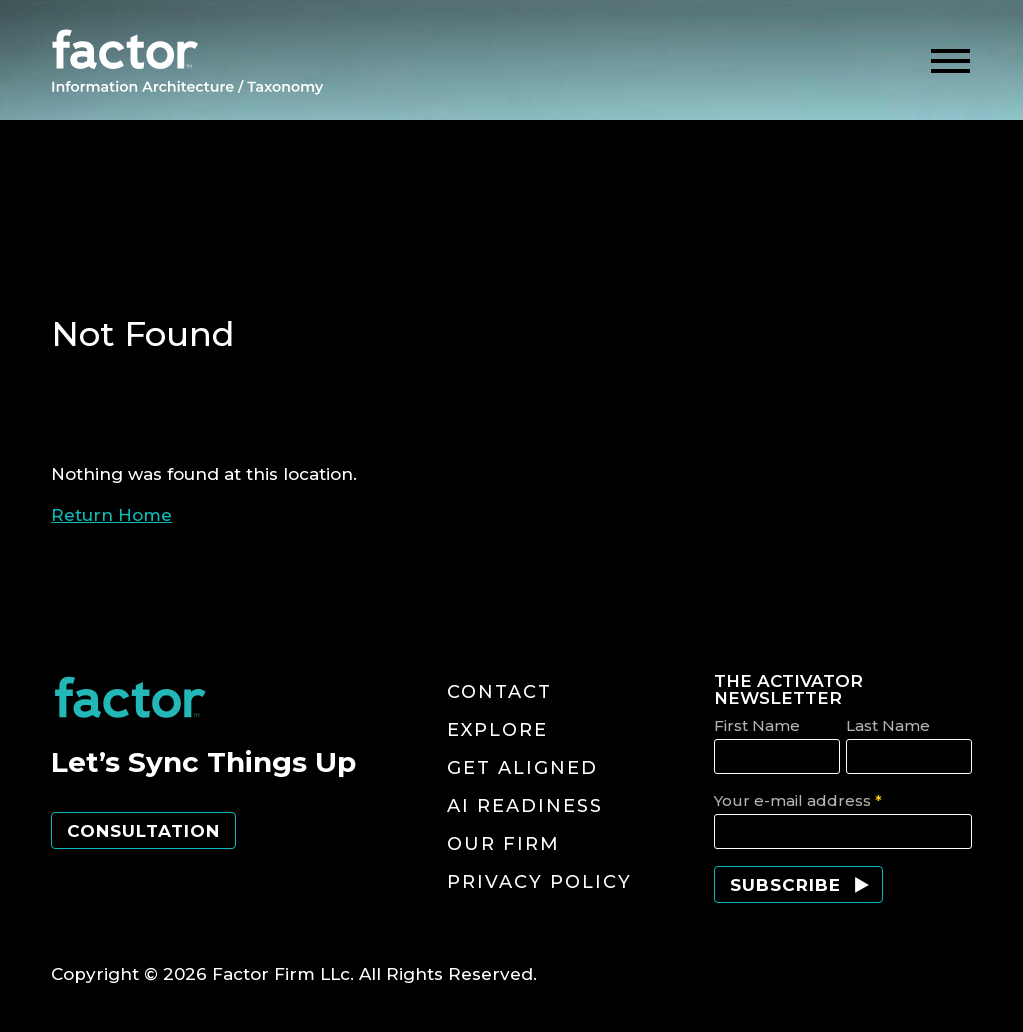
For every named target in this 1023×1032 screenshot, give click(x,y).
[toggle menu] (950, 61)
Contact (499, 692)
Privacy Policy (539, 882)
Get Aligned (522, 768)
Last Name (888, 725)
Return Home (111, 515)
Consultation (143, 831)
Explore (497, 730)
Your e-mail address (798, 800)
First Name (757, 725)
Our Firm (503, 844)
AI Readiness (525, 806)
